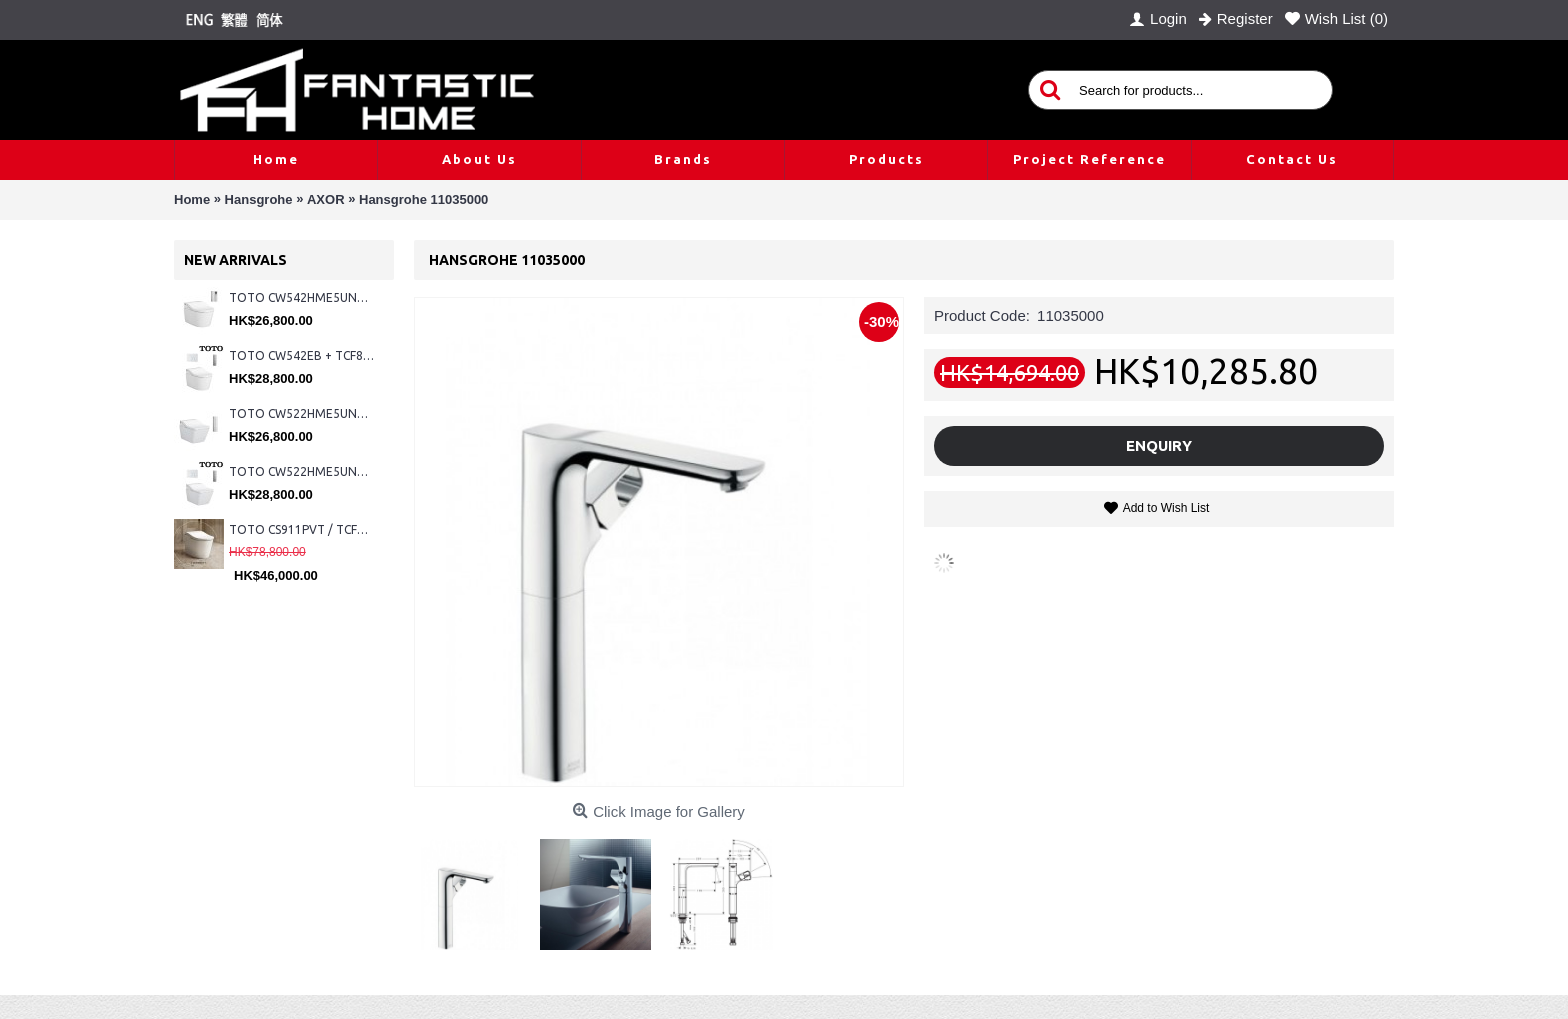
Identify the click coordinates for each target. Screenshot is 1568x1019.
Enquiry (1159, 445)
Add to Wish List (1166, 508)
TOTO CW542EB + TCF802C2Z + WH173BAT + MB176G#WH (301, 355)
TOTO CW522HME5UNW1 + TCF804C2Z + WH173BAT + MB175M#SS (301, 413)
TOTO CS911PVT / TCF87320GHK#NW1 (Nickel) (301, 529)
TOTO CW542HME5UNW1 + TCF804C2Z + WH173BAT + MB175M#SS (301, 297)
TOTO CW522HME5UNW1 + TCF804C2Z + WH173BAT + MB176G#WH (301, 471)
